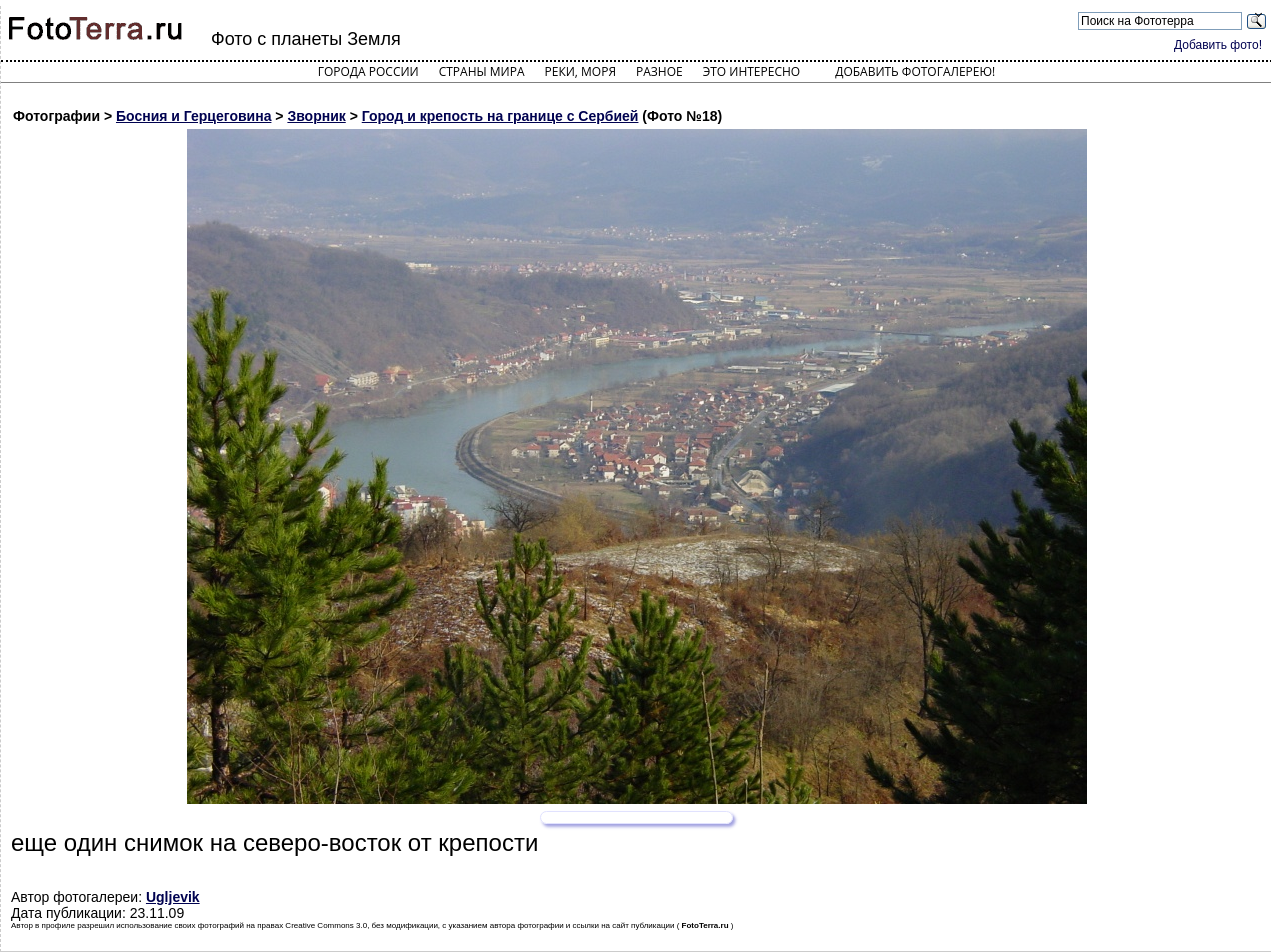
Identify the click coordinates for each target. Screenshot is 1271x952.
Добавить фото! (1218, 45)
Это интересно (752, 71)
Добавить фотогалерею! (915, 71)
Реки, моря (580, 71)
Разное (659, 71)
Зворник (316, 116)
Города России (368, 71)
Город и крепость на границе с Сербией (500, 116)
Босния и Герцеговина (193, 116)
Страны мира (482, 71)
